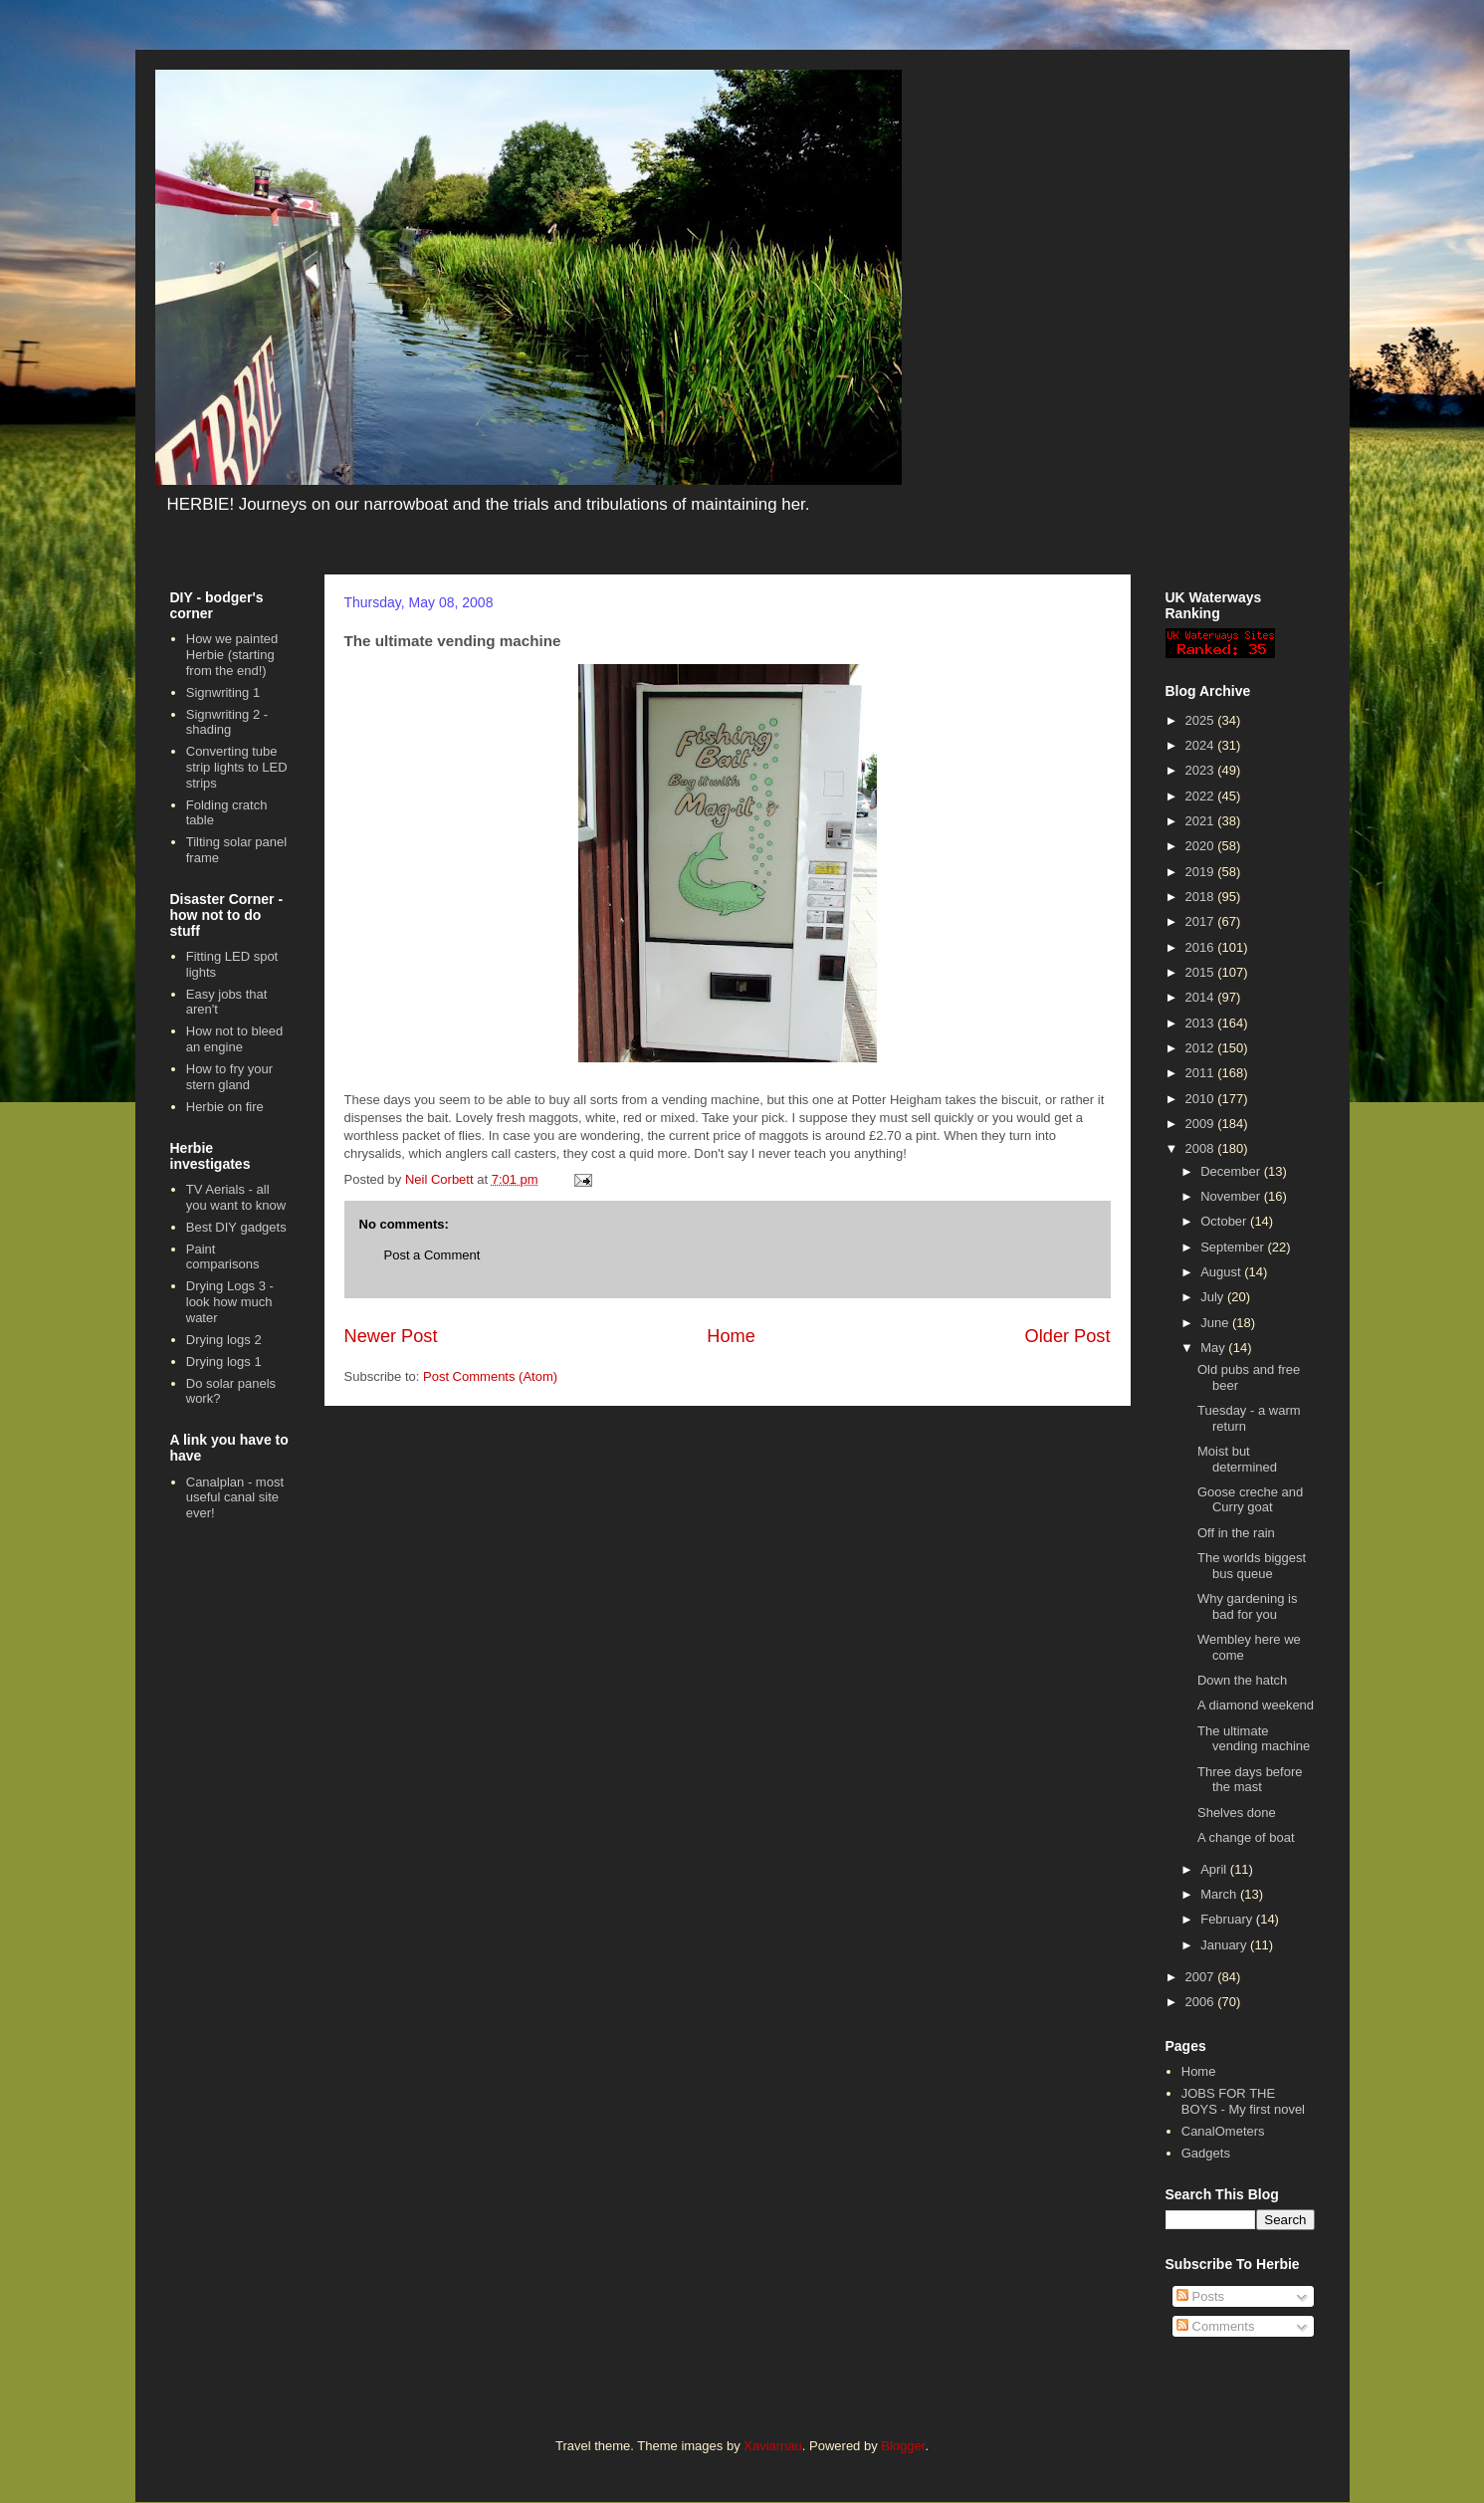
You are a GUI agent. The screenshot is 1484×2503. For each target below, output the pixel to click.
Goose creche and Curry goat (1250, 1499)
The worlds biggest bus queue (1251, 1565)
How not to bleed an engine (235, 1039)
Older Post (1068, 1336)
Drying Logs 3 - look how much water (230, 1301)
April (1215, 1869)
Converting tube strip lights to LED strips (237, 767)
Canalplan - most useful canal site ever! (235, 1497)
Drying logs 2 (224, 1339)
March (1220, 1894)
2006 (1201, 2001)
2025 (1201, 720)
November (1232, 1196)
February (1228, 1919)
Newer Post (391, 1336)
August (1222, 1271)
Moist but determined (1237, 1459)
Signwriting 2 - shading (227, 722)
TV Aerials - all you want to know (236, 1197)
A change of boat (1246, 1837)
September (1233, 1247)
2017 (1201, 921)
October (1225, 1221)
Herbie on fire (225, 1106)
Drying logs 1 (224, 1361)
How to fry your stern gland (229, 1076)
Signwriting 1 (223, 692)
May (1214, 1347)
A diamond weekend (1255, 1705)
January (1225, 1944)
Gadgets (1205, 2153)
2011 (1201, 1072)
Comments (1215, 2326)
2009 (1201, 1123)
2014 (1201, 997)
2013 (1201, 1023)
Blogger (903, 2445)
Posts (1200, 2296)
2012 (1201, 1047)
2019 (1201, 871)
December (1232, 1171)
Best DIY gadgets (236, 1227)
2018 (1201, 896)
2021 (1201, 820)
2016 (1201, 947)
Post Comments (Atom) (490, 1376)
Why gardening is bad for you (1247, 1606)
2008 (1201, 1148)
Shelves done (1236, 1812)
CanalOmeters (1223, 2131)
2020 (1201, 845)
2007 (1201, 1976)
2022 (1201, 796)
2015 (1201, 972)
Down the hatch (1242, 1680)
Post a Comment (432, 1255)
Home (731, 1336)
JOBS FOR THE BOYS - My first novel (1243, 2101)
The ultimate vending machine (1253, 1738)
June (1216, 1322)
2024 (1201, 745)
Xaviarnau (772, 2445)
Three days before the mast (1250, 1779)
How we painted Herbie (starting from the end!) (232, 654)
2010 (1201, 1098)
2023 (1201, 770)
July (1213, 1296)
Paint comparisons (223, 1257)
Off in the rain (1236, 1532)
